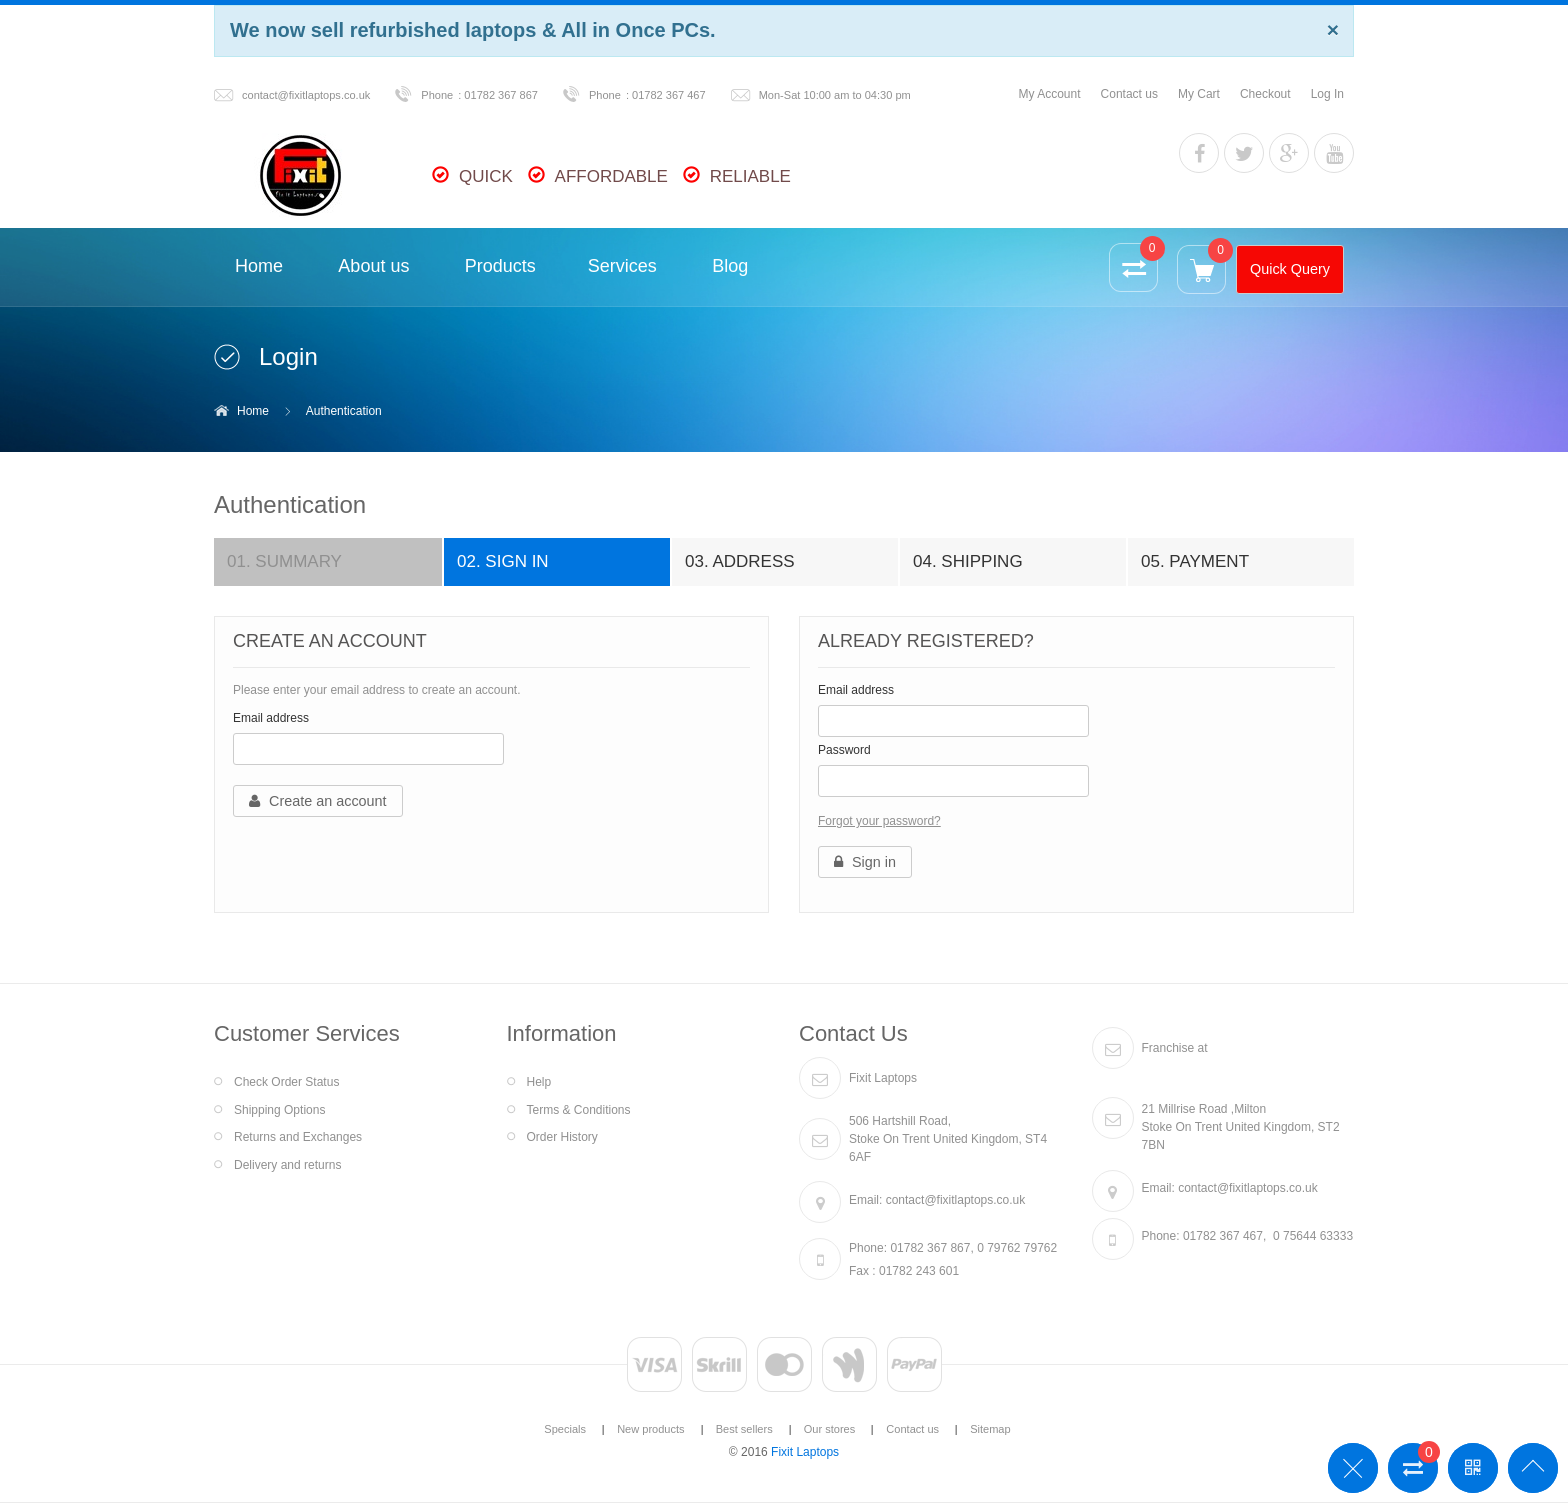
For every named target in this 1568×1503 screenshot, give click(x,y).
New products (650, 1429)
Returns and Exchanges (298, 1137)
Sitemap (990, 1429)
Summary (284, 561)
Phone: (868, 1248)
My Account (1050, 94)
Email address (271, 718)
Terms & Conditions (579, 1110)
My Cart (1199, 94)
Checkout (1265, 94)
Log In (1327, 94)
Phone (437, 95)
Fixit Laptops (805, 1452)
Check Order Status (286, 1082)
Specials (565, 1429)
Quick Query (1290, 269)
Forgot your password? (879, 821)
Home (253, 411)
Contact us (1129, 94)
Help (539, 1082)
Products (500, 266)
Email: (865, 1200)
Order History (562, 1137)
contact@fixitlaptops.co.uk (306, 95)
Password (844, 750)
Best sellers (744, 1429)
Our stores (830, 1429)
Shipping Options (279, 1110)
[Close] (1333, 29)
